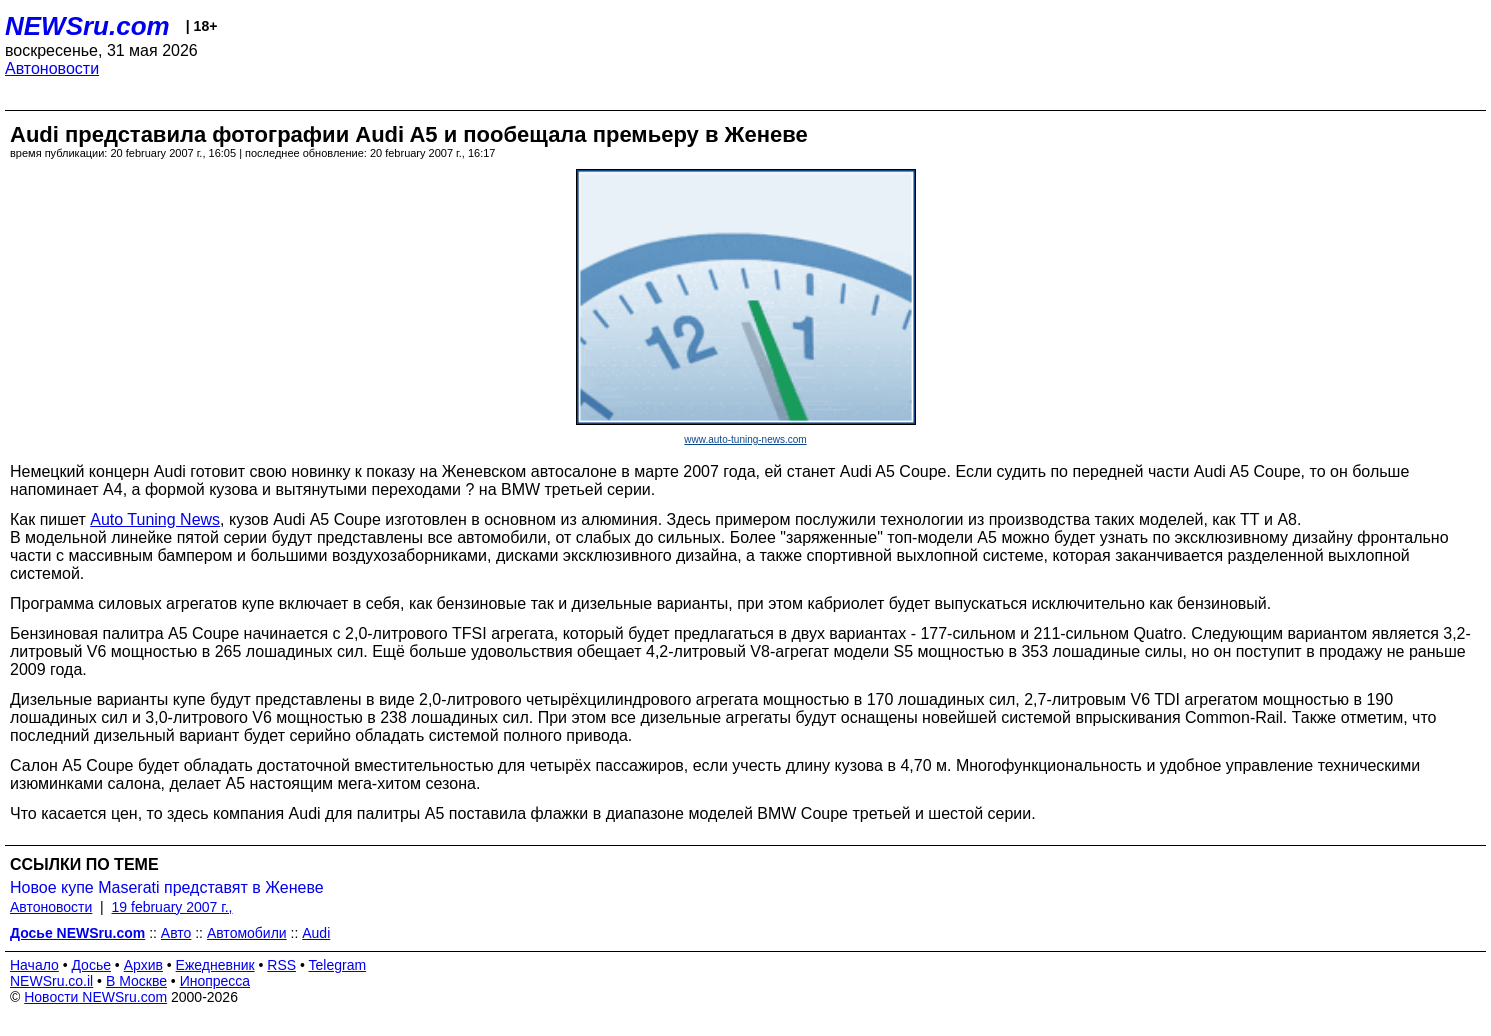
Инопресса (215, 981)
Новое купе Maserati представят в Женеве (167, 887)
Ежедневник (215, 965)
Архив (143, 965)
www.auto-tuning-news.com (745, 439)
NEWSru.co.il (51, 981)
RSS (281, 965)
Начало (34, 965)
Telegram (338, 965)
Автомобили (247, 933)
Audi (316, 933)
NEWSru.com (87, 26)
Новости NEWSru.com (95, 997)
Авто (176, 933)
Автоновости (52, 68)
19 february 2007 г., (172, 907)
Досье (91, 965)
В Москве (136, 981)
